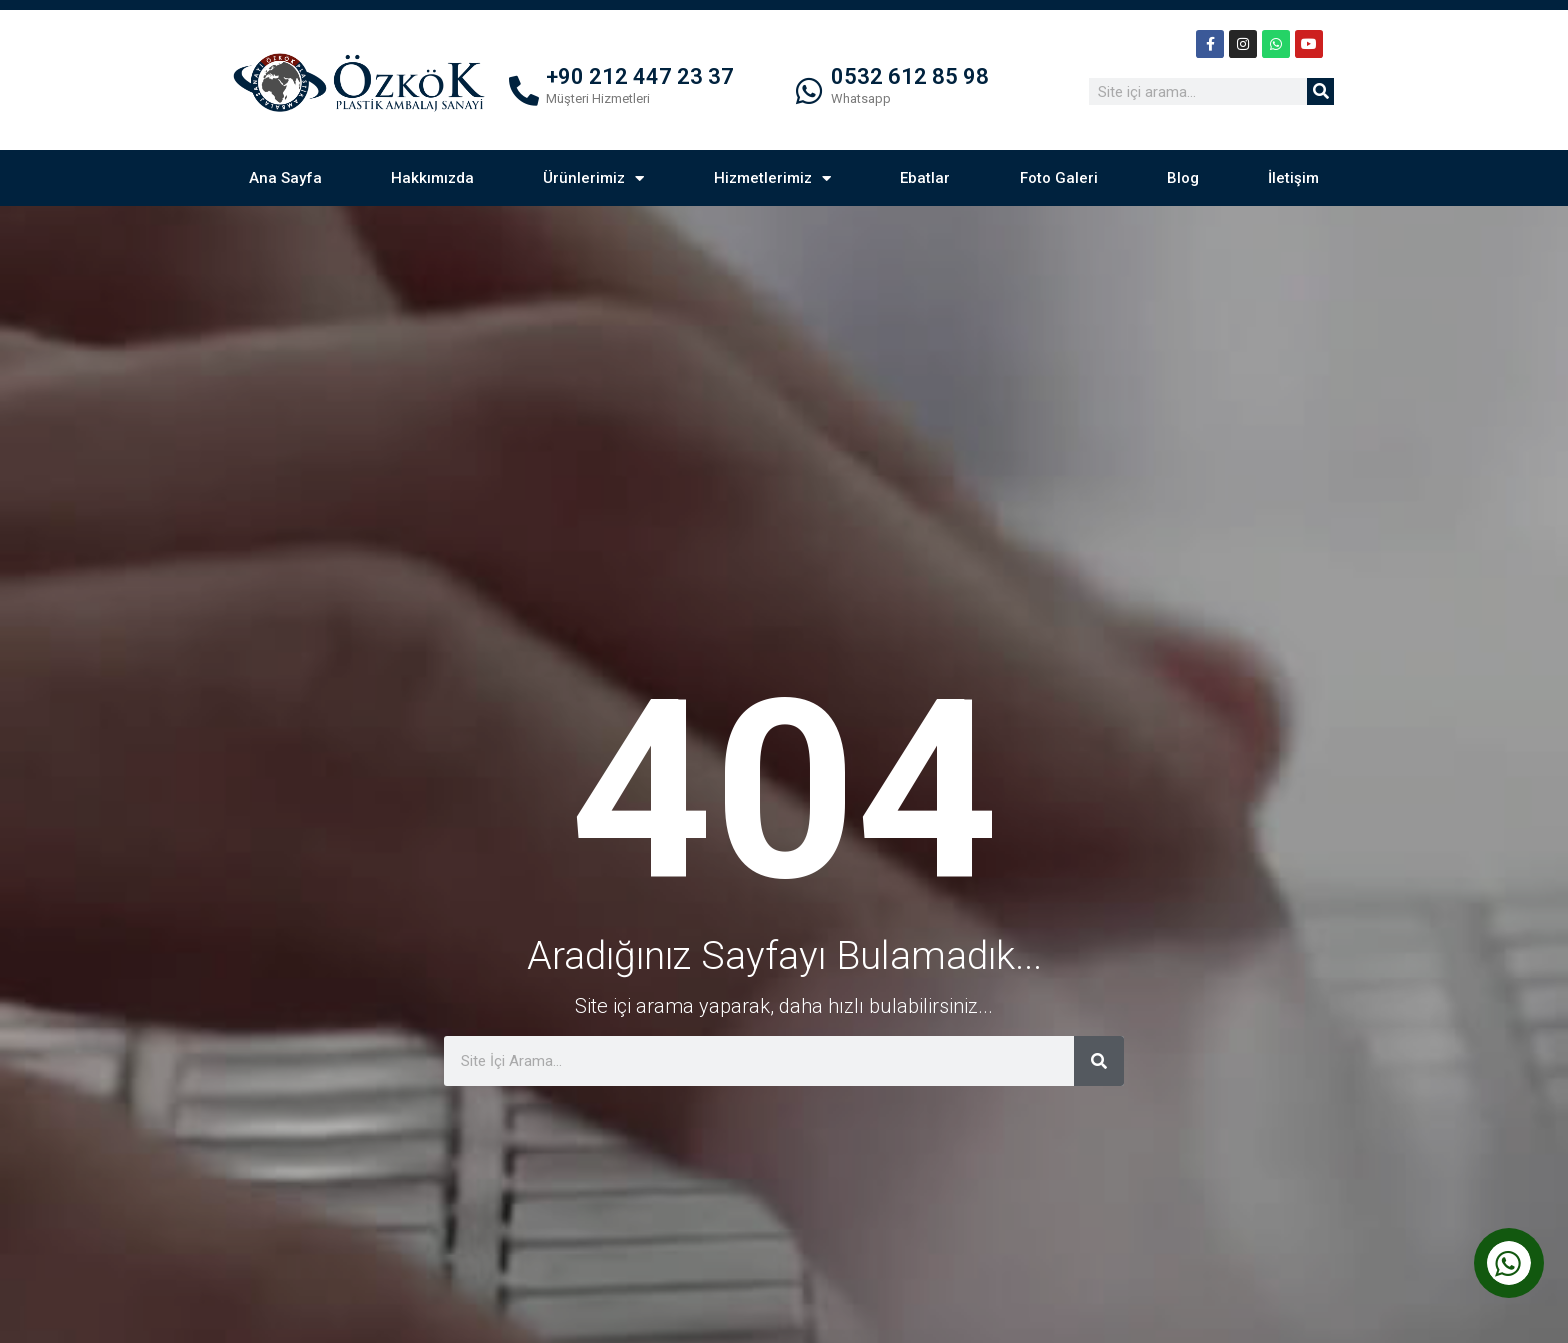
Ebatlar (925, 178)
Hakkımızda (432, 178)
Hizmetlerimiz (772, 178)
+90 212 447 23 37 (640, 76)
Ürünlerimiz (593, 178)
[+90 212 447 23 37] (524, 91)
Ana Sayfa (285, 178)
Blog (1183, 178)
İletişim (1293, 178)
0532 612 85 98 (910, 76)
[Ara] (1320, 91)
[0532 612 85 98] (809, 91)
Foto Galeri (1059, 178)
